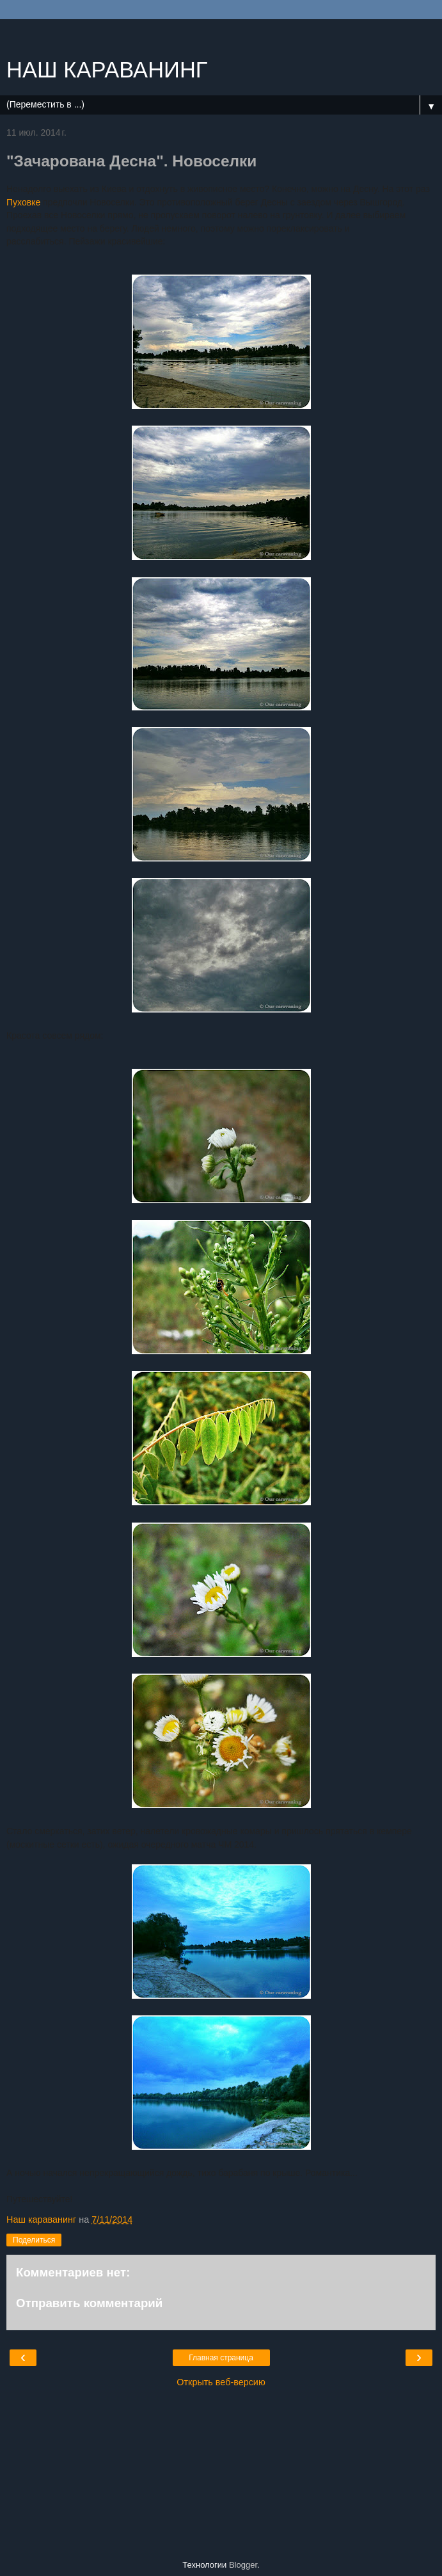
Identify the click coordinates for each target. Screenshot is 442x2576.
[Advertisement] (221, 35)
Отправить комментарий (89, 2303)
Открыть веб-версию (221, 2382)
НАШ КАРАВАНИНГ (107, 70)
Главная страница (221, 2357)
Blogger (243, 2565)
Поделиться (34, 2240)
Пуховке (23, 202)
